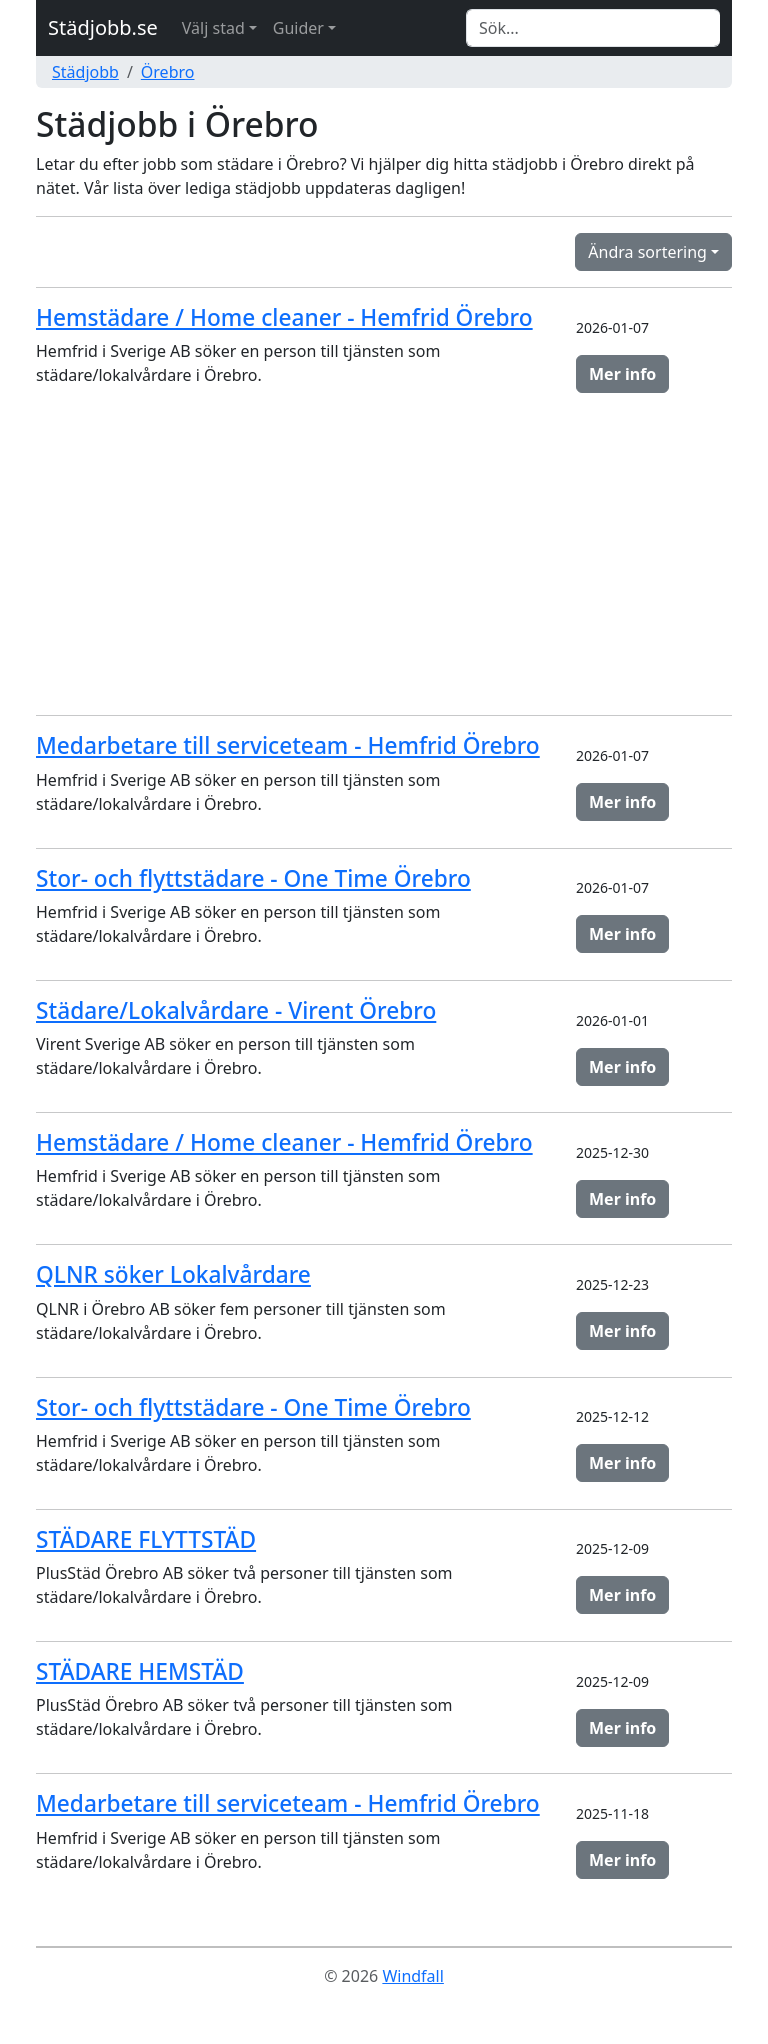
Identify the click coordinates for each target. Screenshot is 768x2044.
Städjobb (85, 72)
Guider (298, 28)
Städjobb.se (103, 27)
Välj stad (213, 28)
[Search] (593, 28)
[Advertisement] (384, 559)
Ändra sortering (647, 252)
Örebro (168, 72)
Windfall (412, 1976)
